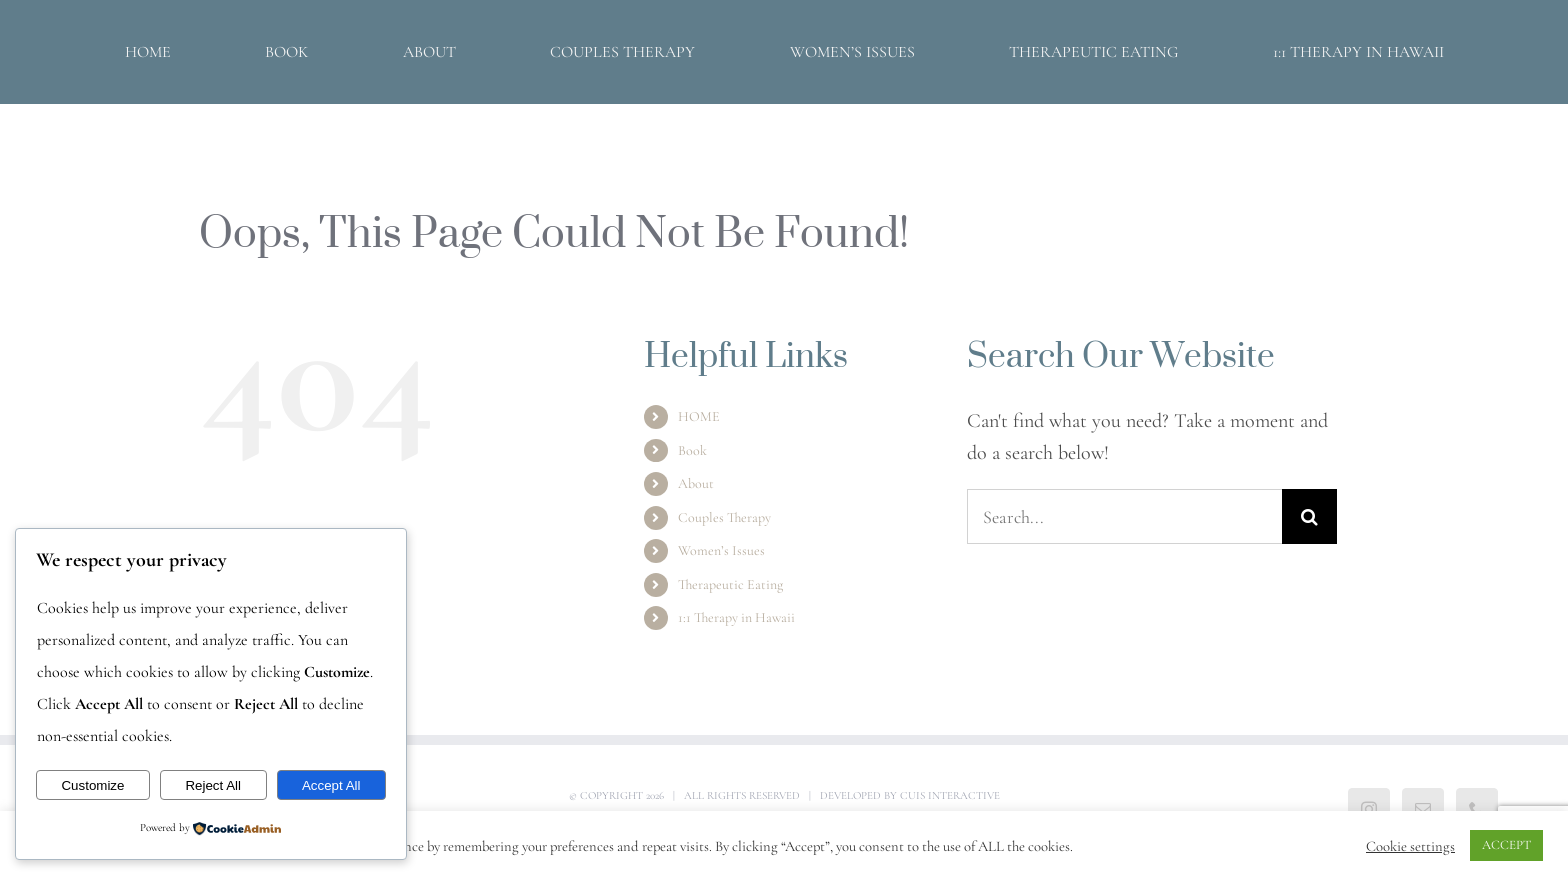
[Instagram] (1369, 809)
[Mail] (1423, 809)
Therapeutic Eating (730, 584)
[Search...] (1124, 516)
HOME (699, 416)
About (696, 483)
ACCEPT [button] (1506, 845)
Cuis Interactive (950, 795)
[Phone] (1477, 809)
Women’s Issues (721, 550)
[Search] (1309, 516)
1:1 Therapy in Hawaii (736, 617)
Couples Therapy (724, 517)
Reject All (213, 785)
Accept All (331, 785)
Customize (92, 785)
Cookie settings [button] (1410, 846)
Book (692, 450)
